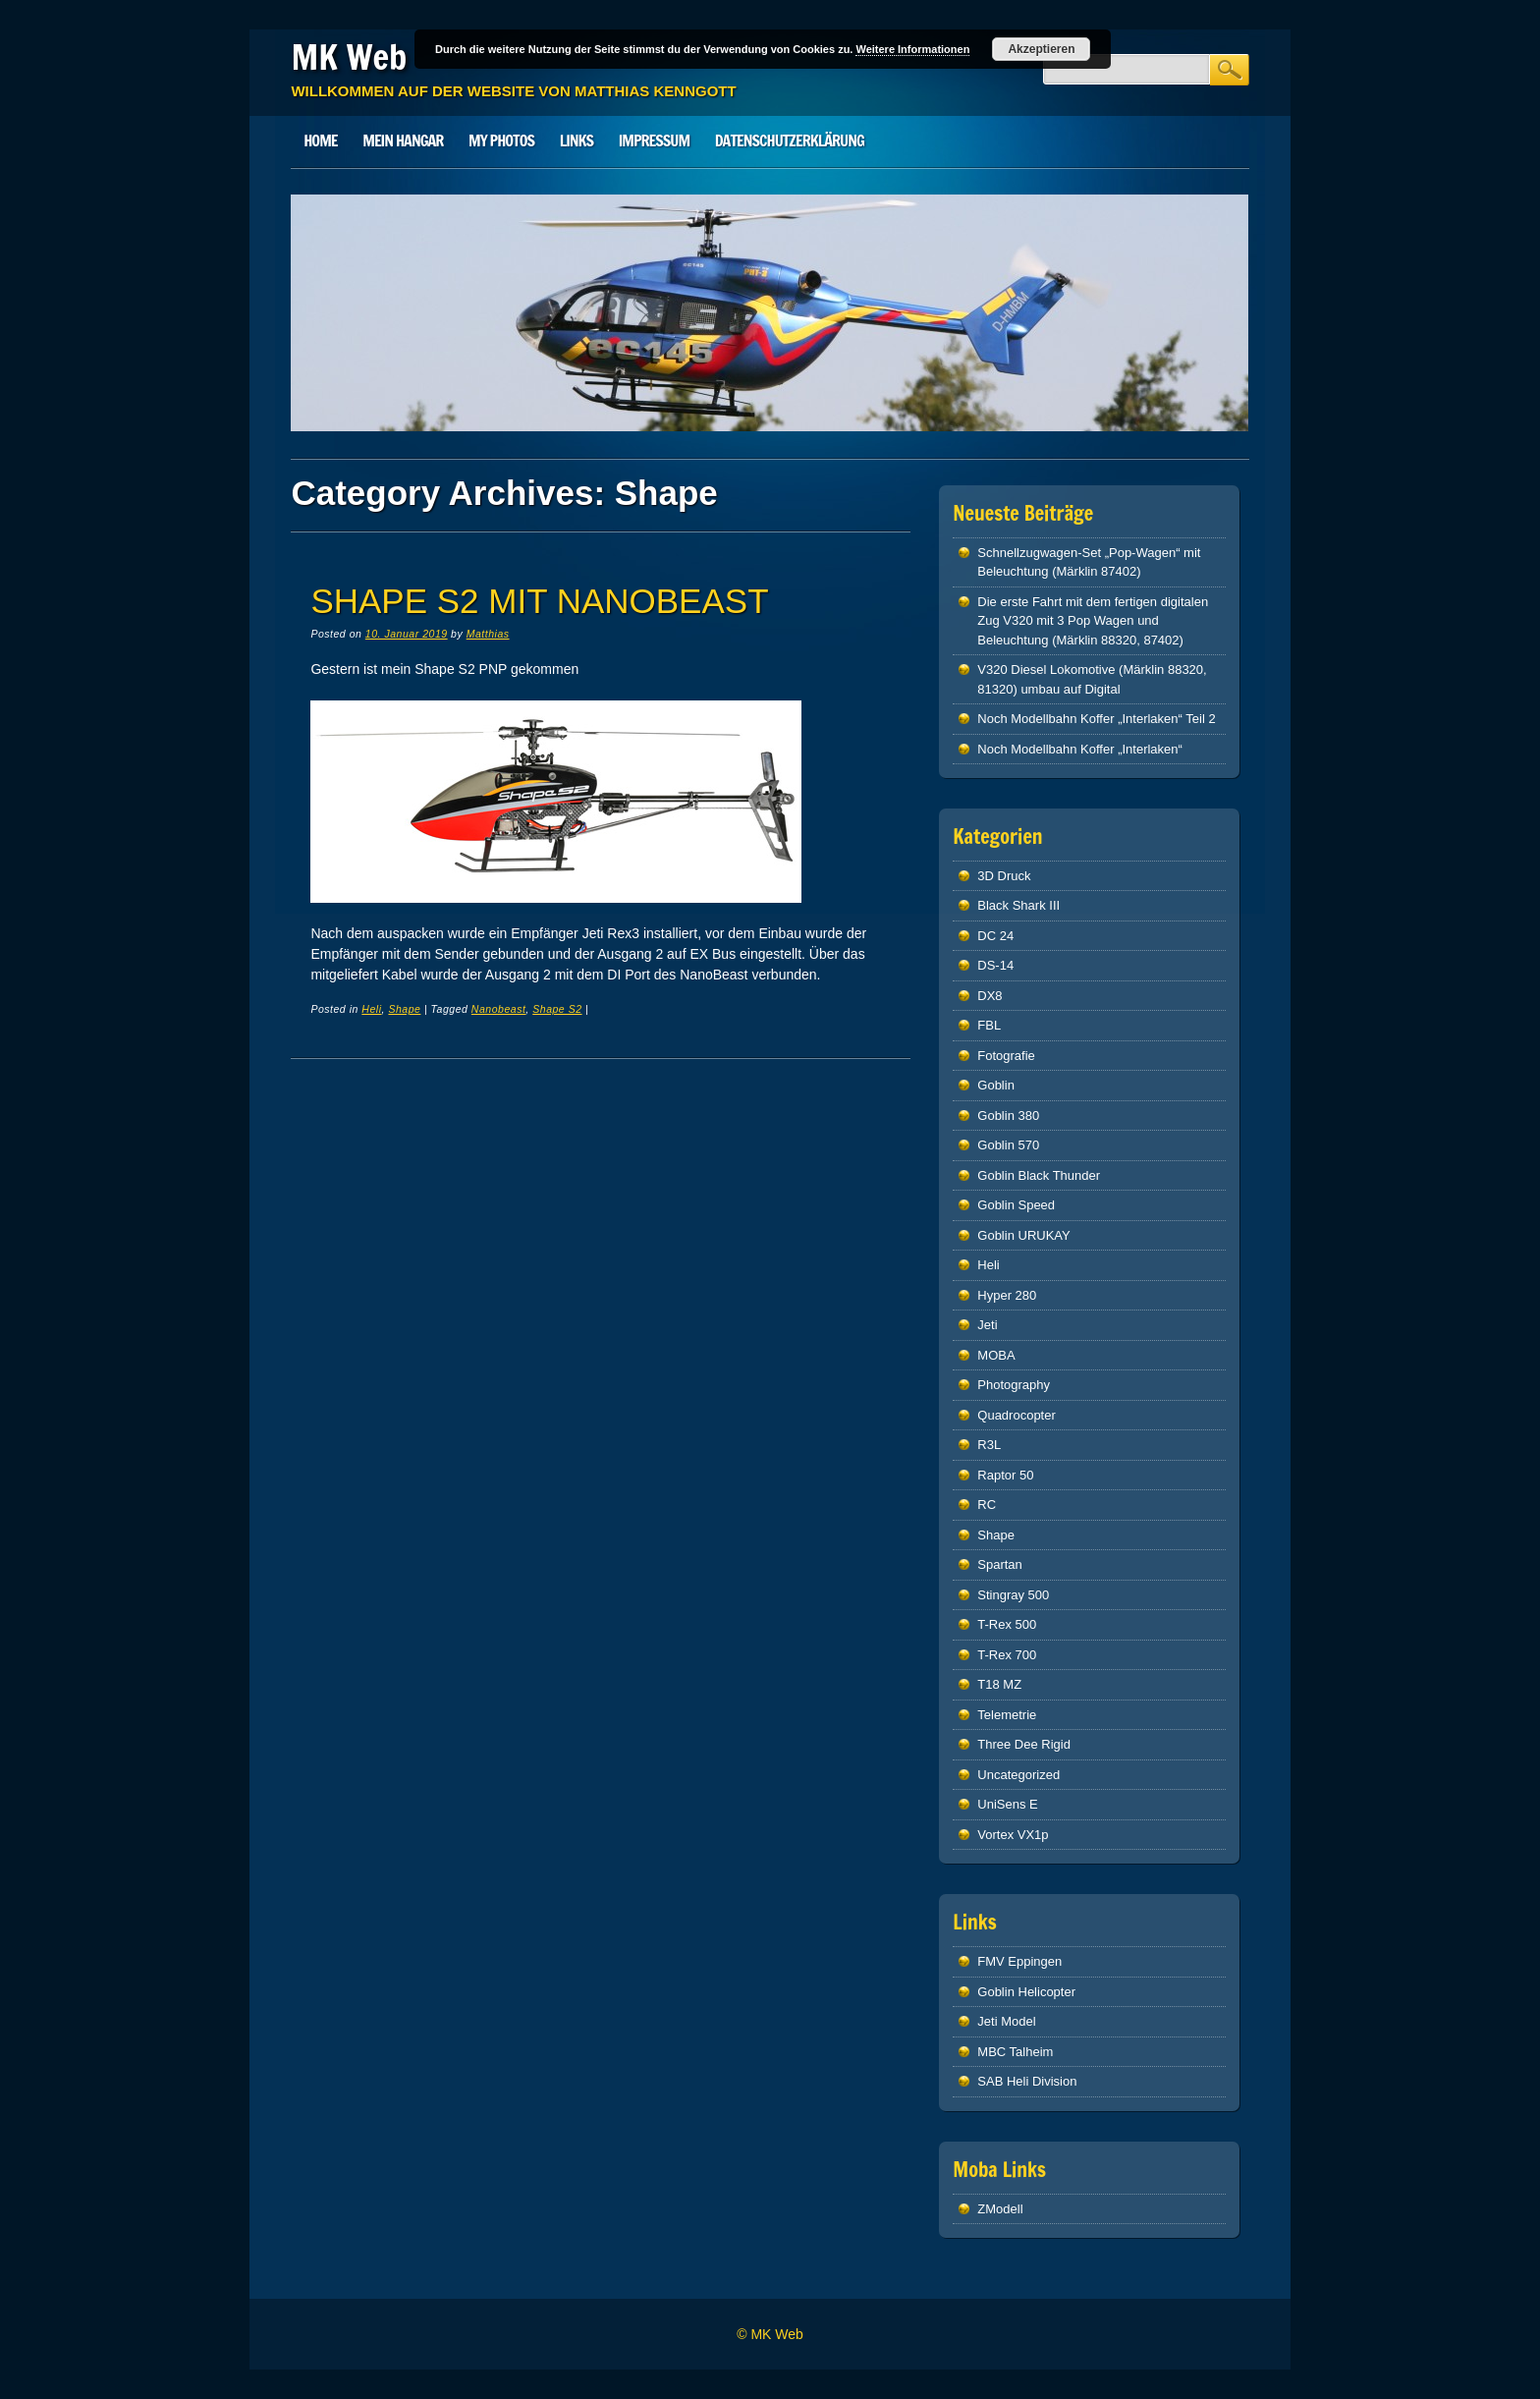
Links (576, 140)
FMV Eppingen (1019, 1961)
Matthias (488, 634)
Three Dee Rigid (1024, 1744)
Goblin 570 (1008, 1145)
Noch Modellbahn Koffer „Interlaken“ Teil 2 (1096, 718)
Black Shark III (1018, 905)
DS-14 (995, 965)
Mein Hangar (402, 140)
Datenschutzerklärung (789, 140)
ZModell (999, 2209)
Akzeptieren (1041, 49)
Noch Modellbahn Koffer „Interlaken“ (1079, 749)
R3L (989, 1444)
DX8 (989, 995)
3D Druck (1003, 875)
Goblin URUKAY (1023, 1235)
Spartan (999, 1564)
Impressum (654, 140)
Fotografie (1006, 1055)
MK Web (349, 57)
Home (320, 140)
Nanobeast (498, 1009)
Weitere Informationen (912, 49)
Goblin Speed (1016, 1205)
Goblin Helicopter (1026, 1991)
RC (986, 1504)
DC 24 (995, 935)
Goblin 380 (1008, 1115)
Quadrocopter (1016, 1415)
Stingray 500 (1013, 1595)
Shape (404, 1009)
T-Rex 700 (1006, 1654)
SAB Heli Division (1026, 2081)
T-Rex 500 (1006, 1624)
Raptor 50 (1005, 1475)
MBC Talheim (1015, 2051)
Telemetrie (1006, 1714)
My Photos (501, 140)
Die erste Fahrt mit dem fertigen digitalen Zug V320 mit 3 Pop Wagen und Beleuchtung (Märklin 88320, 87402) (1092, 620)
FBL (989, 1025)
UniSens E (1007, 1804)
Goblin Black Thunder (1038, 1175)
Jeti (987, 1324)
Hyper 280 (1006, 1295)
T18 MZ (999, 1684)
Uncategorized (1018, 1774)
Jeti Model (1006, 2021)
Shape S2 (556, 1009)
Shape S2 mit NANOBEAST (539, 601)
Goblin (996, 1085)
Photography (1013, 1384)
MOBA (996, 1355)
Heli (371, 1009)
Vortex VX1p (1012, 1834)
